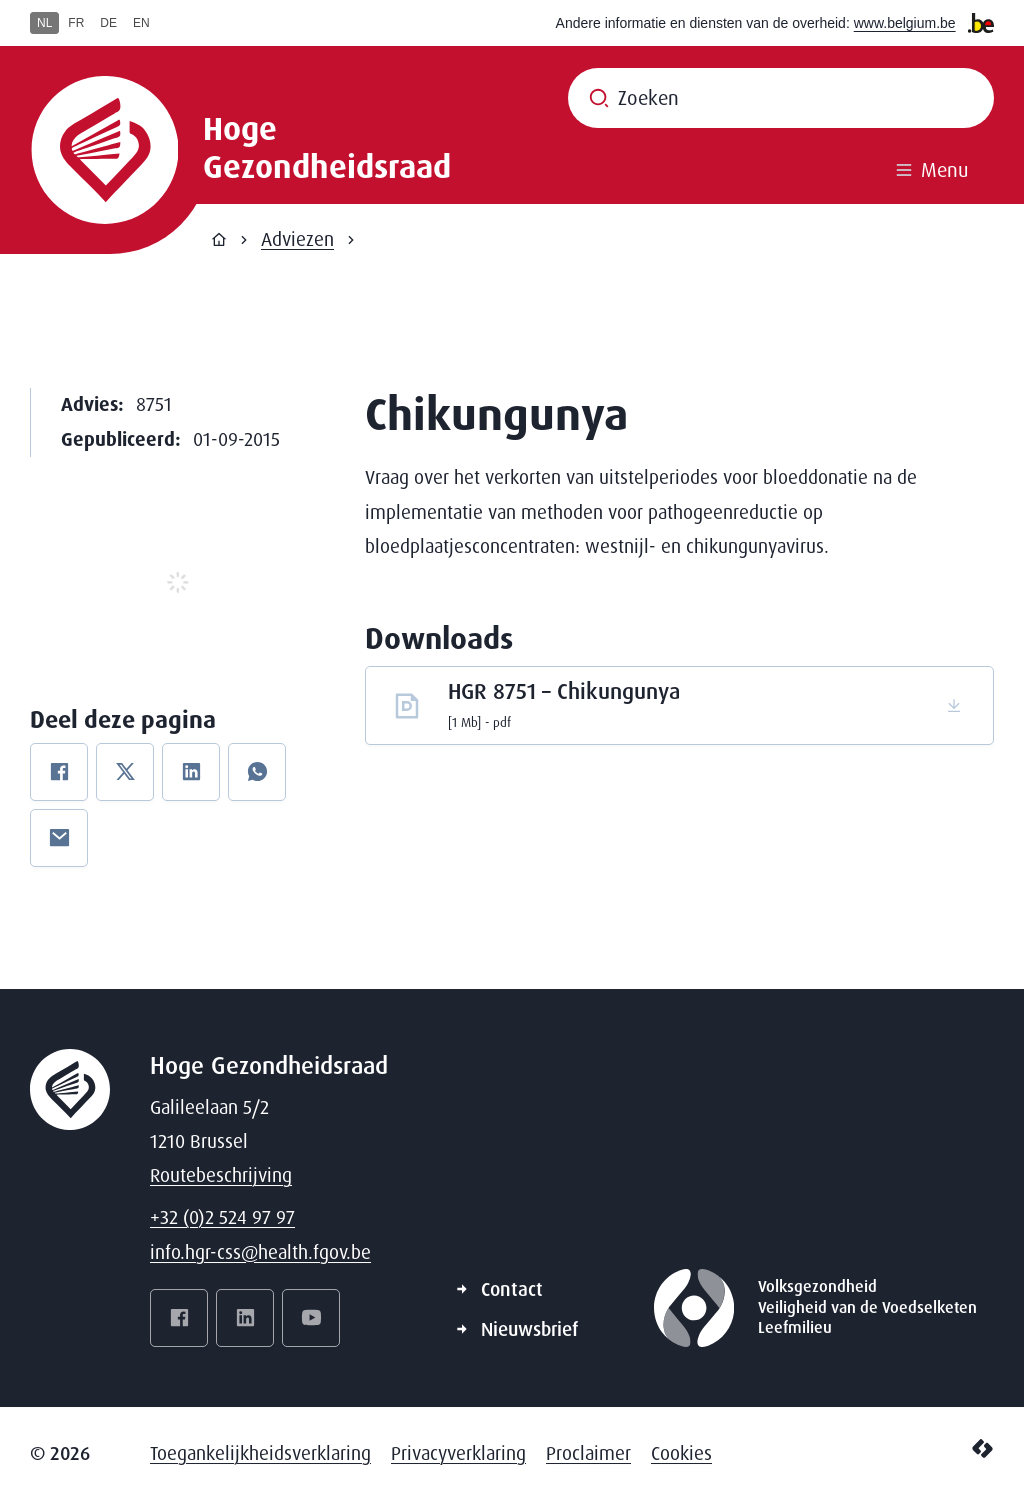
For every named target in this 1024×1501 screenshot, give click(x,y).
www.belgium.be (905, 23)
